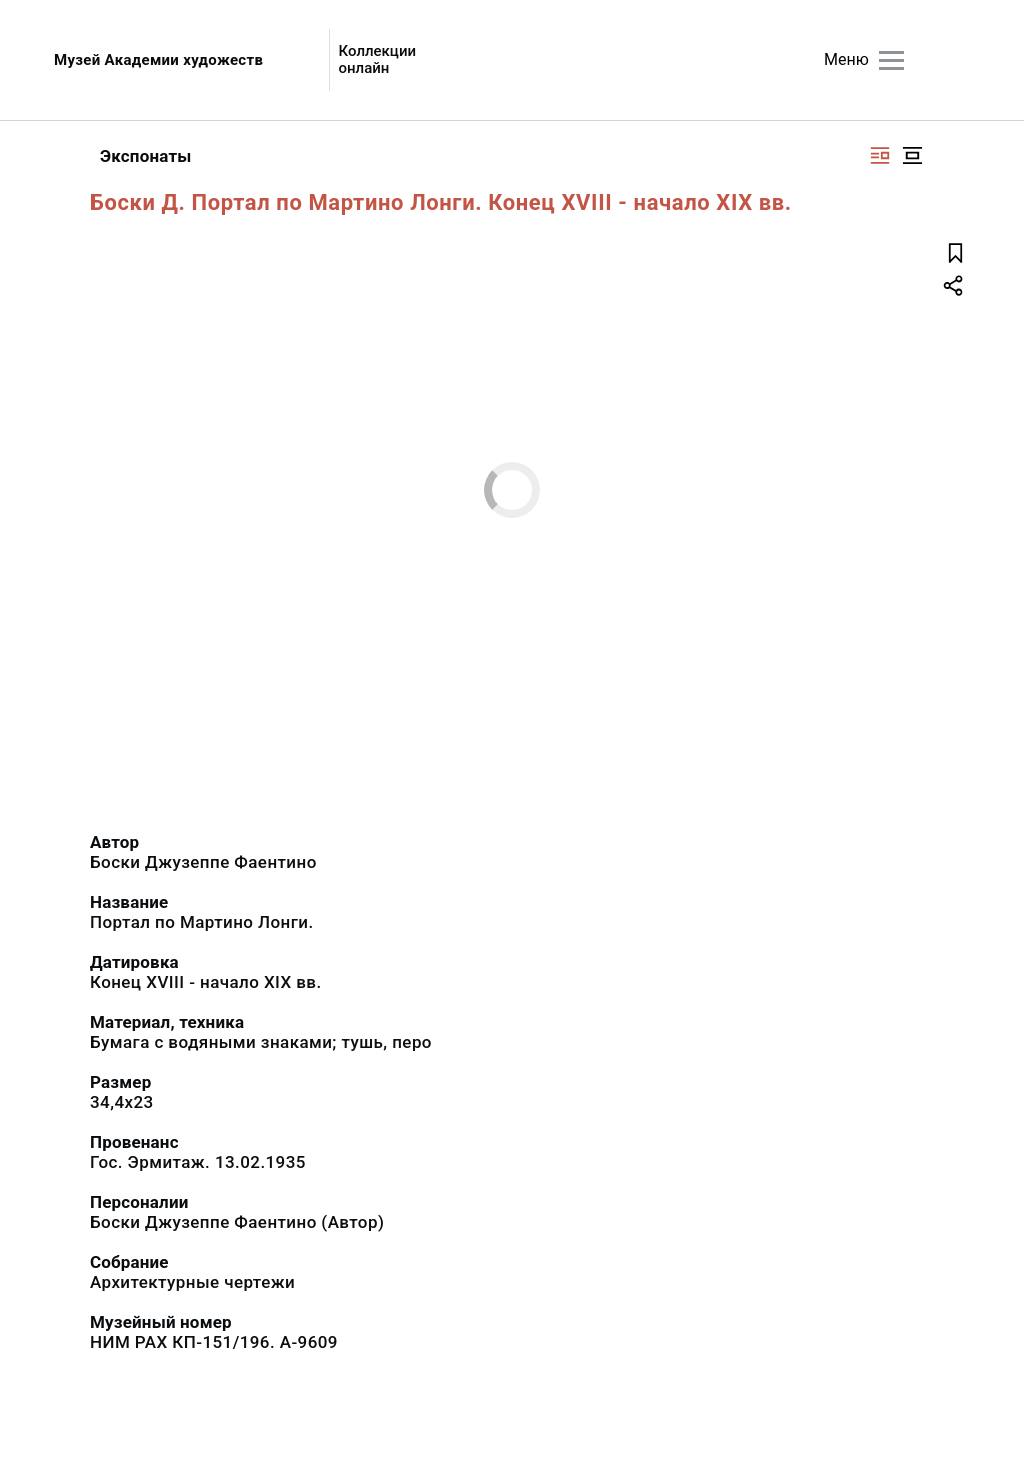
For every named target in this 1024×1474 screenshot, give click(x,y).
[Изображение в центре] (912, 155)
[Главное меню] (891, 60)
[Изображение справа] (880, 155)
